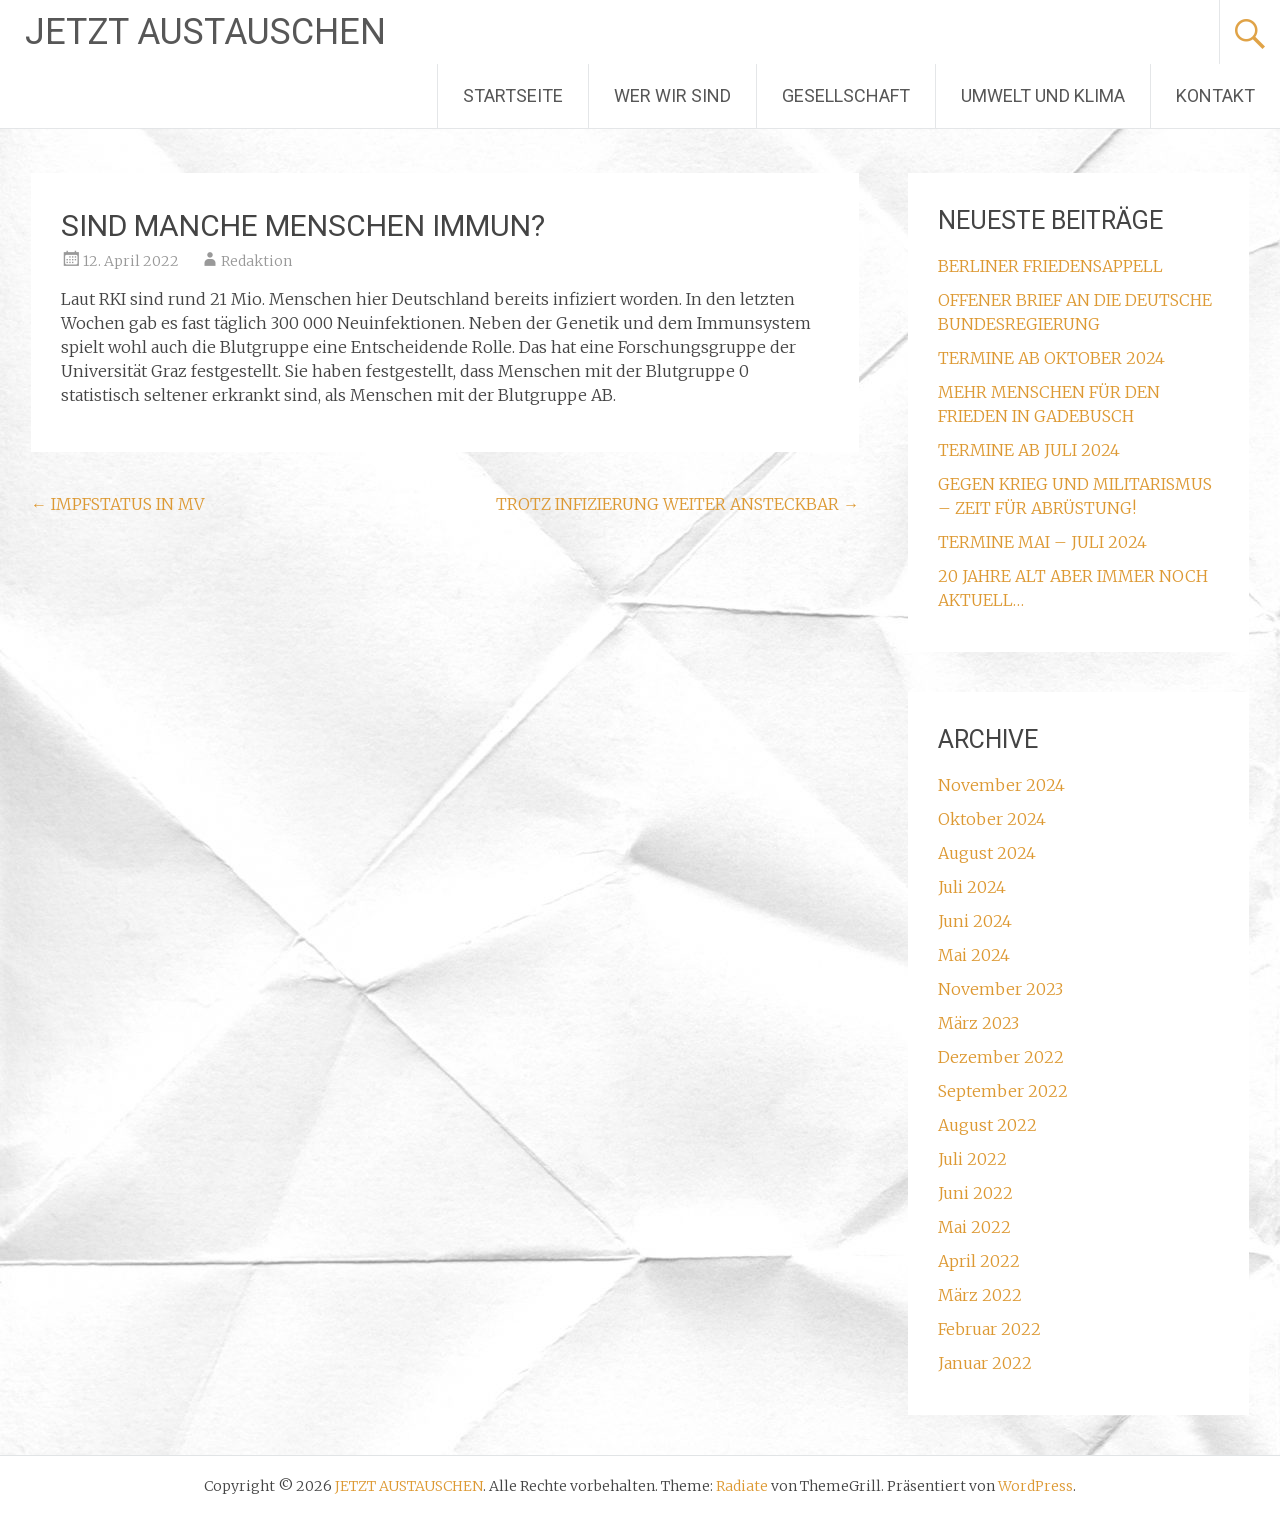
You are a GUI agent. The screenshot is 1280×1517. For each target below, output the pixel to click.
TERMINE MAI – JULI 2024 (1042, 542)
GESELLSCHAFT (846, 95)
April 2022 (979, 1261)
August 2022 (987, 1125)
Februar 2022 (989, 1329)
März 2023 (978, 1023)
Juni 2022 (975, 1193)
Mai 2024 (974, 955)
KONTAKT (1215, 95)
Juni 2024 (975, 921)
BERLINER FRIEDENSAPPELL (1050, 266)
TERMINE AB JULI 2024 (1029, 450)
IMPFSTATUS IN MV (117, 504)
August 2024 (987, 853)
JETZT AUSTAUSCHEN (205, 32)
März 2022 (980, 1295)
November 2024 (1001, 785)
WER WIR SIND (672, 95)
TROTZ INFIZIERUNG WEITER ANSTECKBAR (677, 504)
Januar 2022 (985, 1363)
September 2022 (1003, 1091)
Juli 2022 (972, 1159)
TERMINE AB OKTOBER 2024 (1051, 358)
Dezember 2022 (1001, 1057)
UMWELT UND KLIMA (1043, 95)
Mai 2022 (974, 1227)
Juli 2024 (972, 887)
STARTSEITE (513, 95)
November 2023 (1000, 989)
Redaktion (256, 261)
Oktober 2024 (992, 819)
